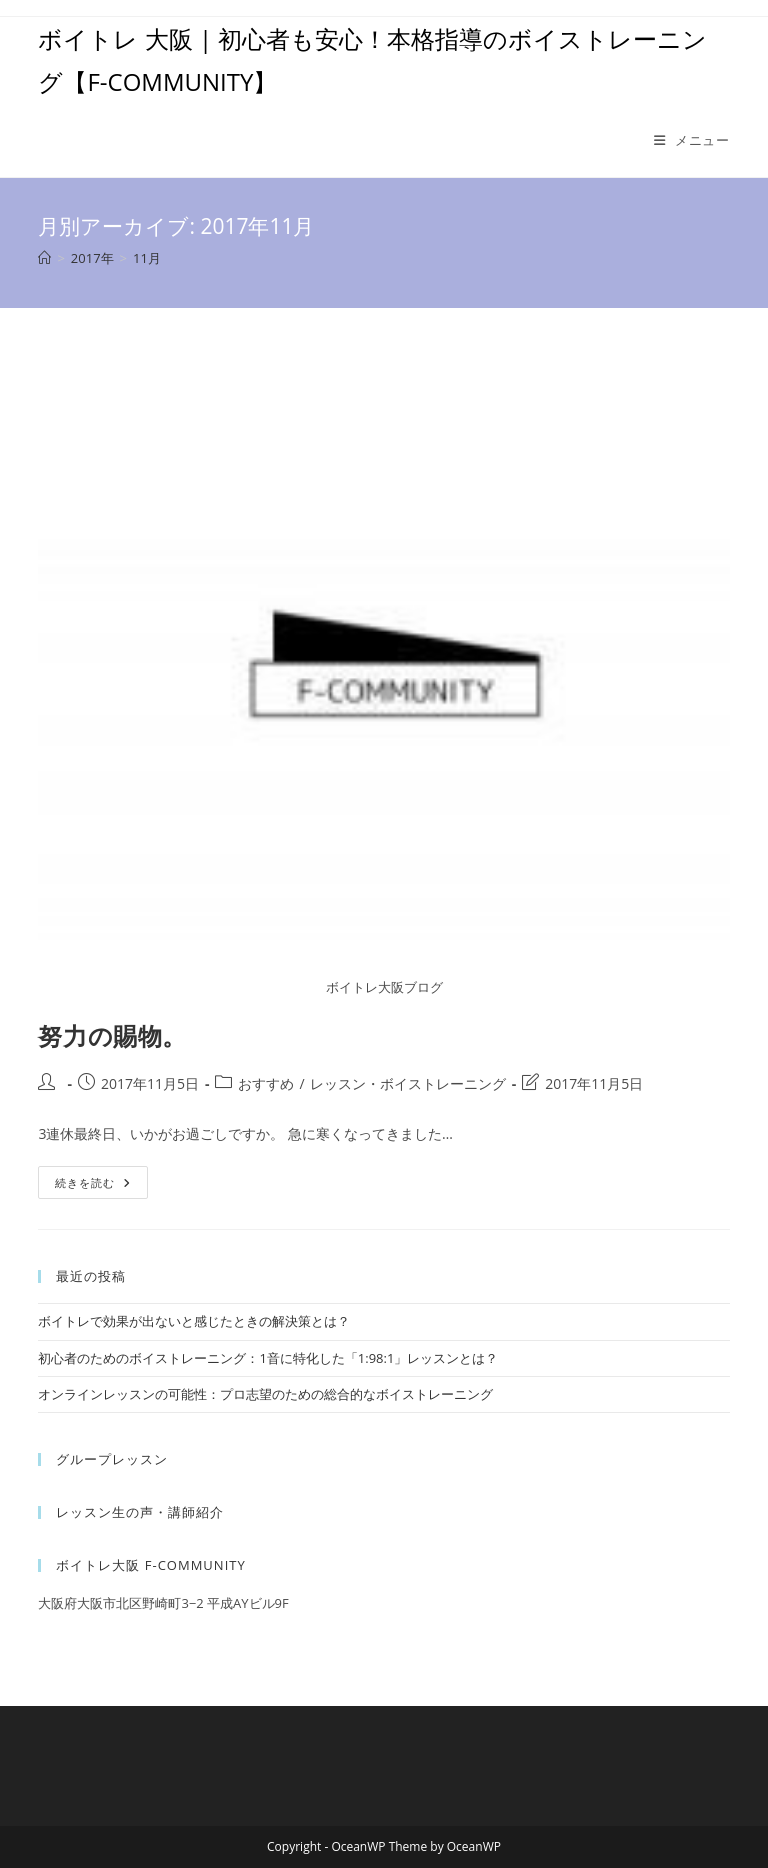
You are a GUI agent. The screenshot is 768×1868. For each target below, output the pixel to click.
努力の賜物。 (112, 1035)
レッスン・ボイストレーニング (408, 1083)
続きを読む (99, 1186)
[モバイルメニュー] (692, 140)
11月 (147, 258)
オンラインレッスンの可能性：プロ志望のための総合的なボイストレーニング (265, 1394)
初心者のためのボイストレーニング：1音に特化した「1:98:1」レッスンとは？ (268, 1358)
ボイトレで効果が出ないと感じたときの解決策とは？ (194, 1321)
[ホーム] (44, 258)
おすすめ (266, 1083)
